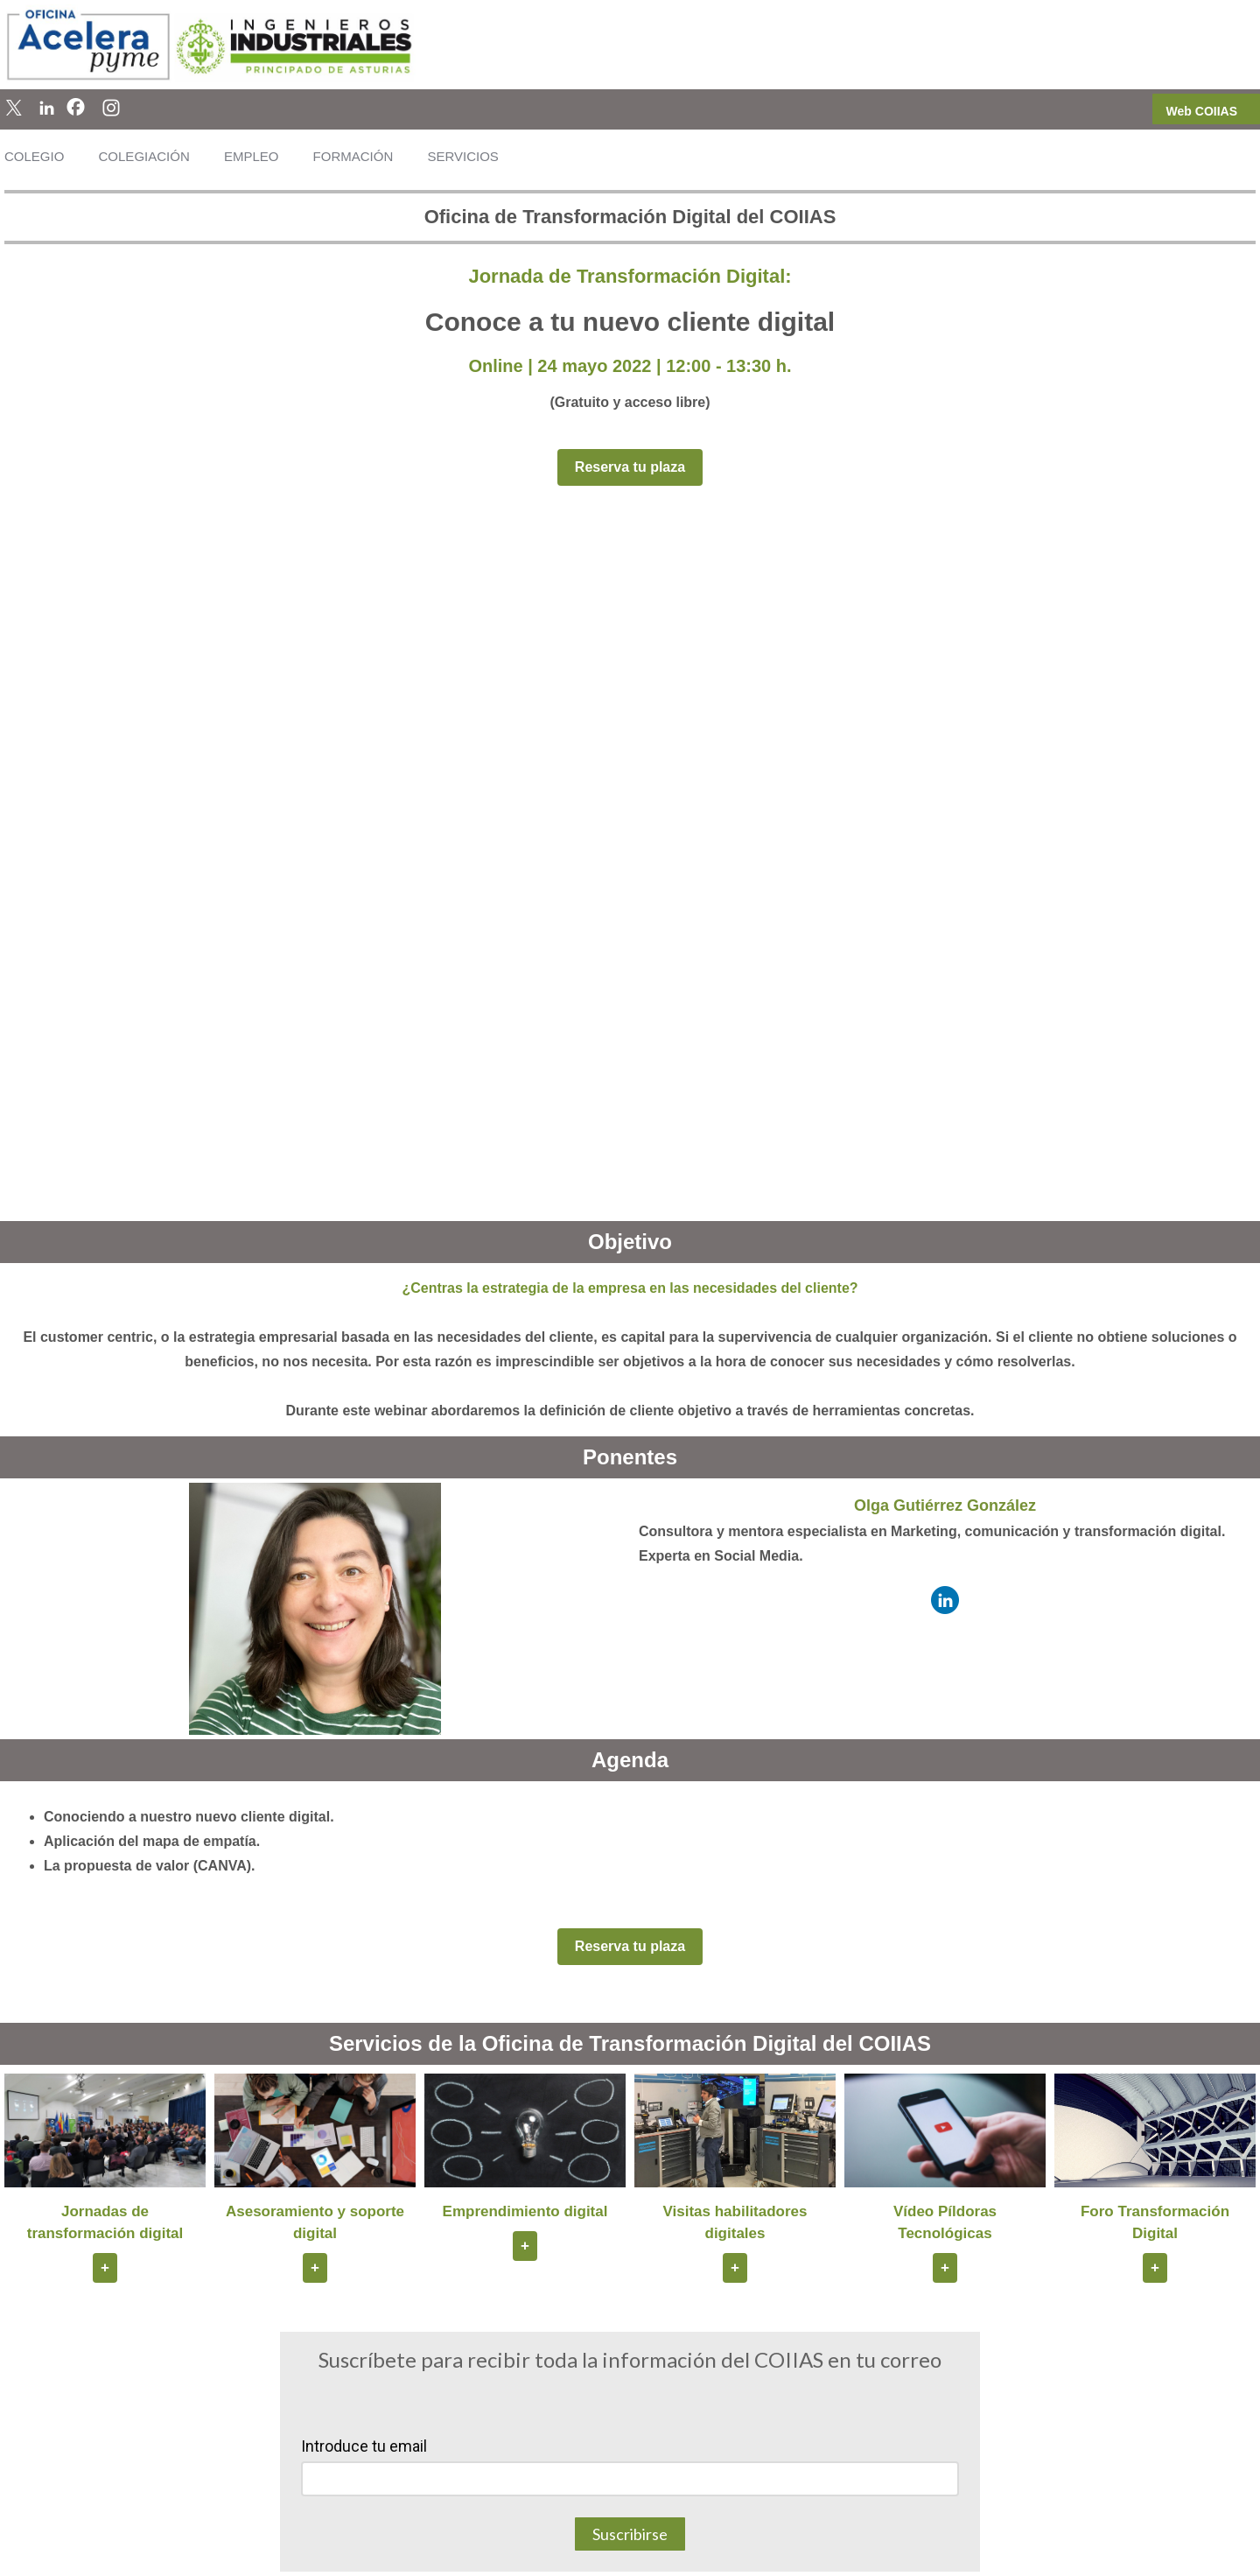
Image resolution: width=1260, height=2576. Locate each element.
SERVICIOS (462, 156)
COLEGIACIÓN (144, 156)
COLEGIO (34, 156)
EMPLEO (251, 156)
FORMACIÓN (353, 156)
